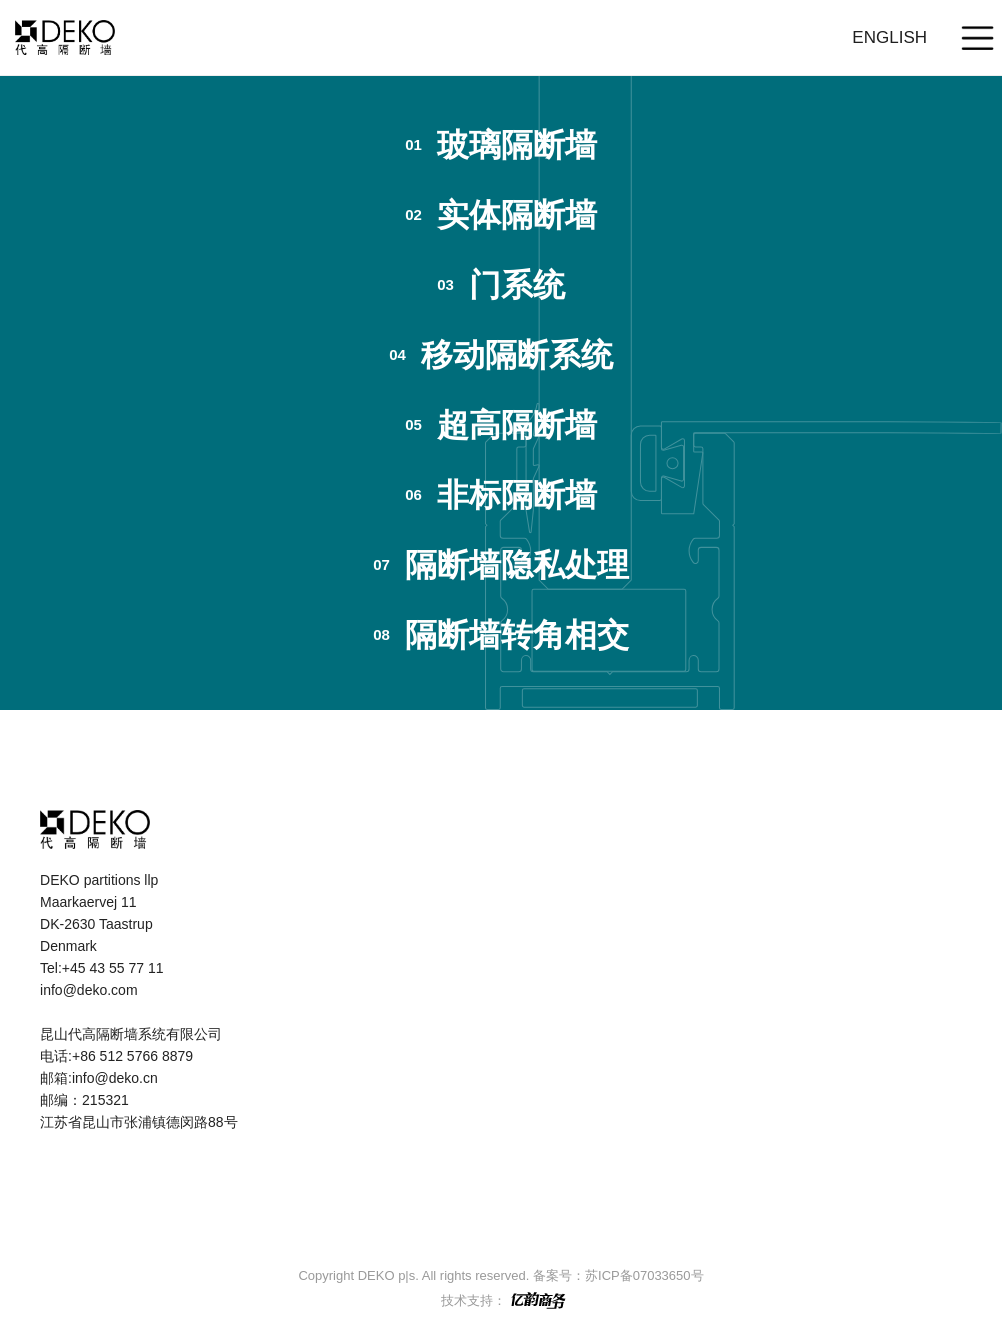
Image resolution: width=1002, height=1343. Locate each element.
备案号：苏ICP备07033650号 (618, 1275)
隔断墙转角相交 (501, 635)
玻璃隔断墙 (501, 145)
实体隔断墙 (501, 215)
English (889, 37)
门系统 (501, 285)
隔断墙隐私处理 (501, 565)
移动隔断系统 (501, 355)
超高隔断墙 (501, 425)
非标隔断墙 (501, 495)
